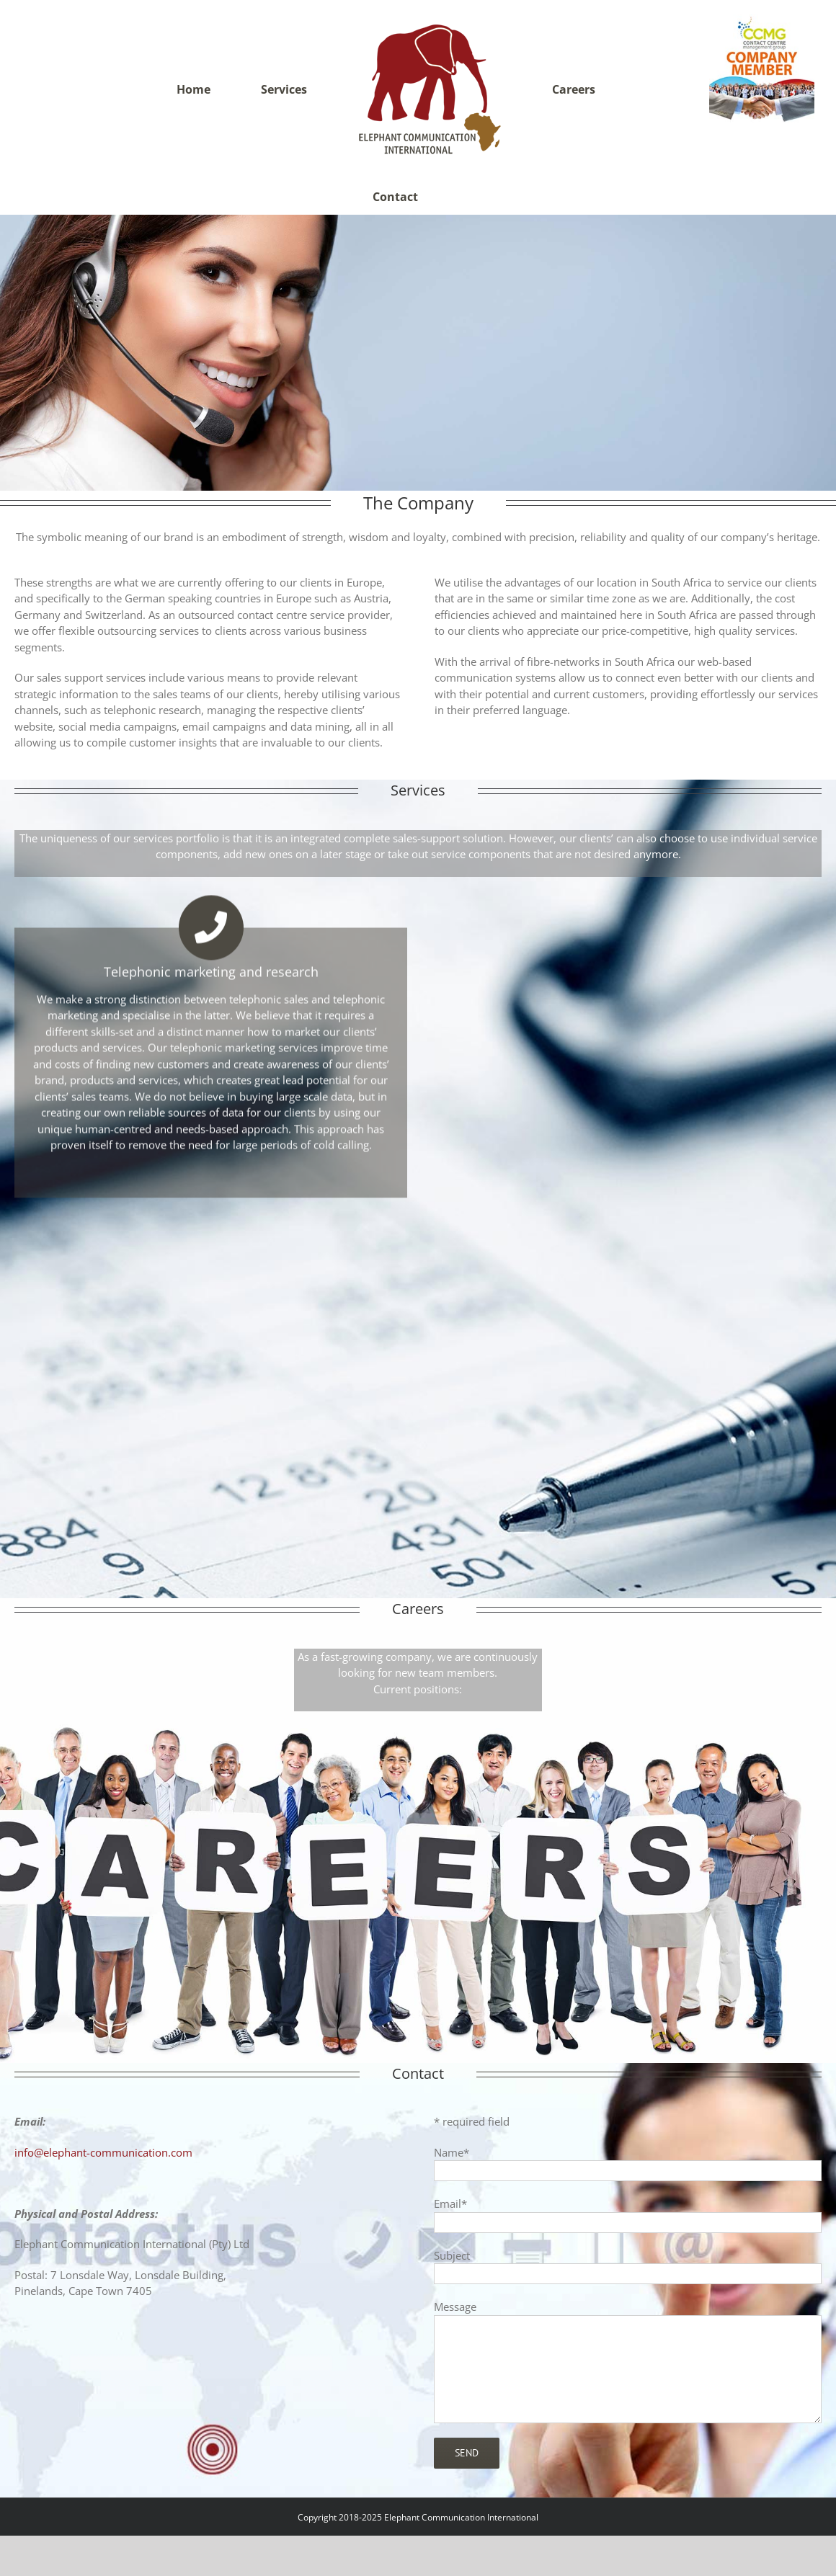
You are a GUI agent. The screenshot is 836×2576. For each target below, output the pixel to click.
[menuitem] (203, 89)
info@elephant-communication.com (103, 2116)
